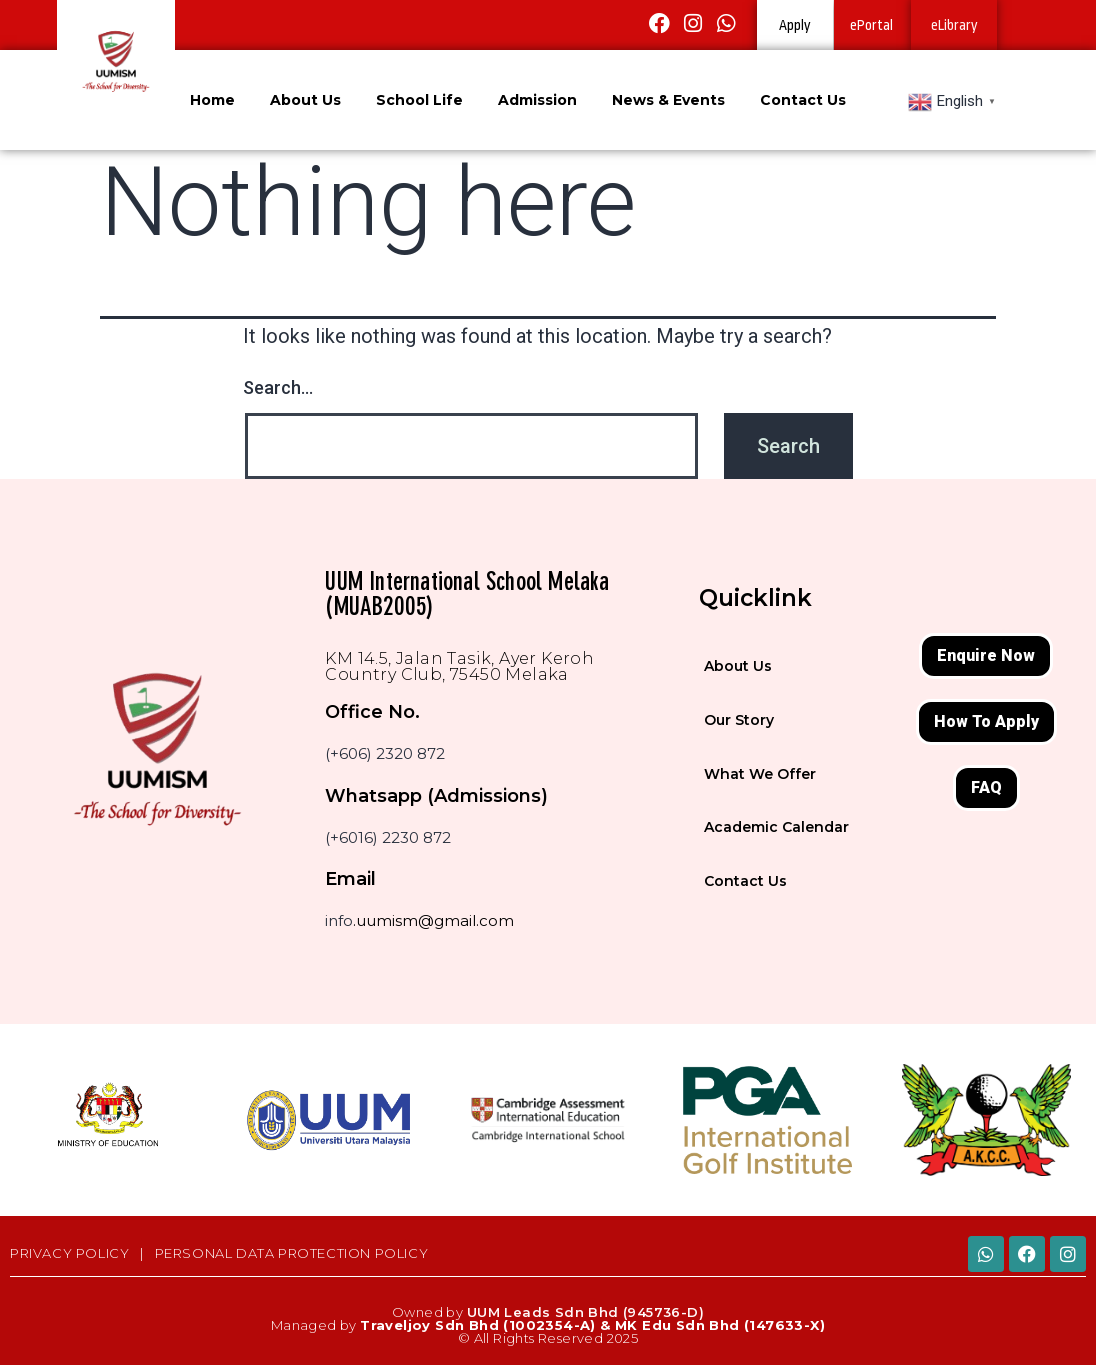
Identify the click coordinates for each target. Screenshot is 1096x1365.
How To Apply (986, 721)
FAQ (986, 787)
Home (212, 100)
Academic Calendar (776, 827)
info (339, 920)
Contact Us (803, 100)
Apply (795, 25)
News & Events (668, 100)
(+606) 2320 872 (385, 753)
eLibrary (954, 25)
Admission (537, 100)
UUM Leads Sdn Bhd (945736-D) (585, 1312)
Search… (278, 387)
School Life (419, 100)
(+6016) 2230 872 (388, 837)
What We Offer (760, 774)
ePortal (871, 25)
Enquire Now (986, 655)
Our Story (739, 720)
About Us (305, 100)
